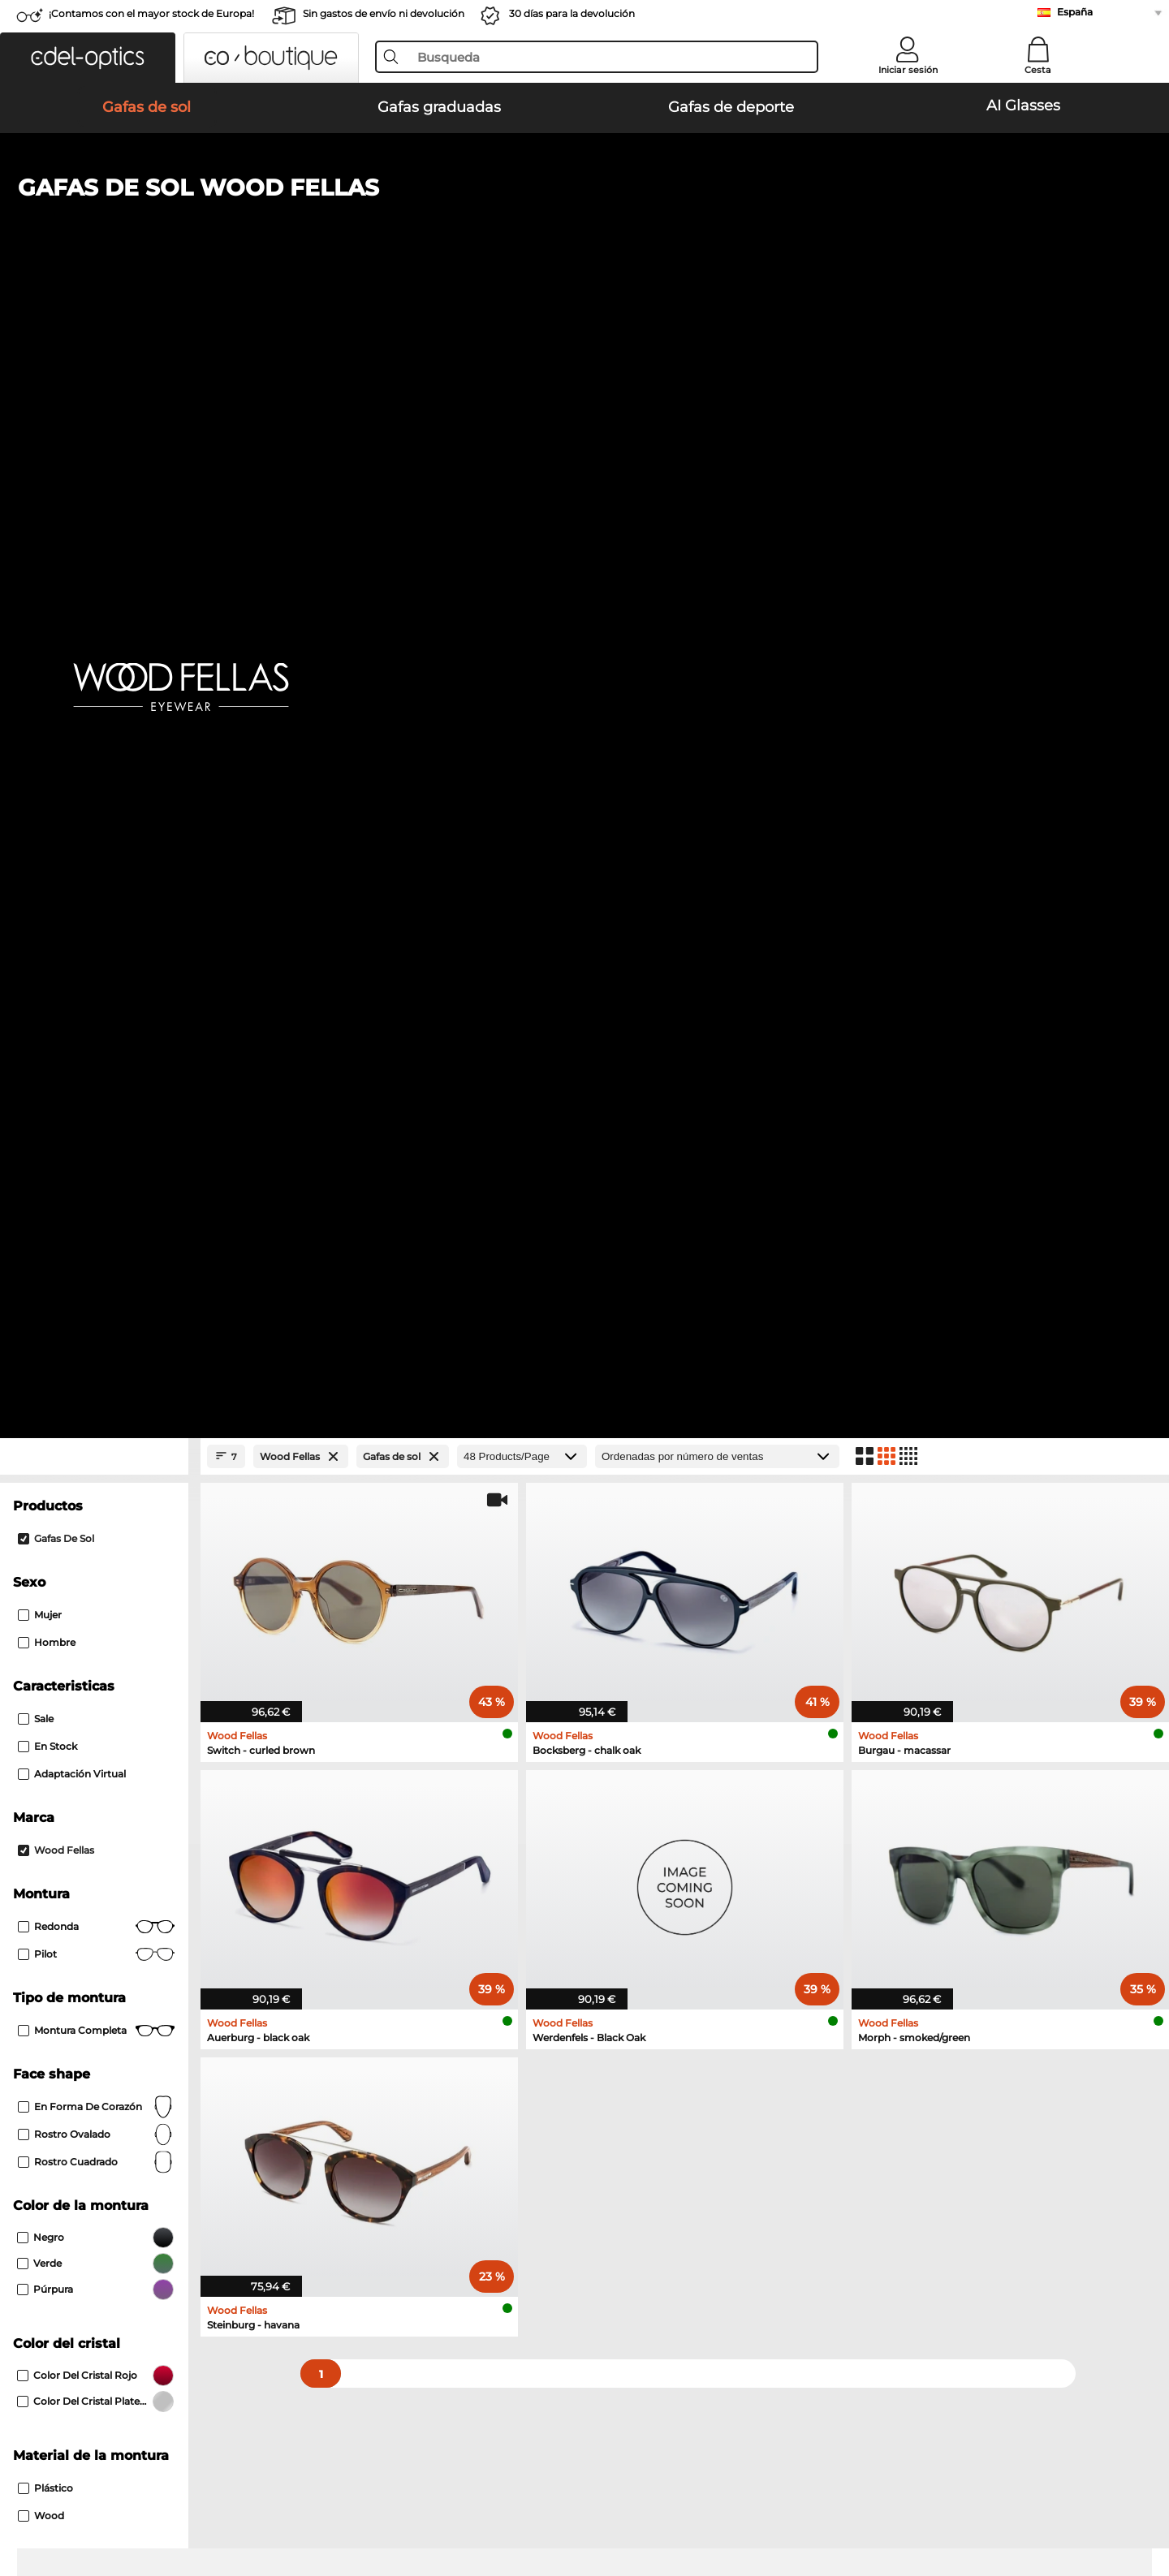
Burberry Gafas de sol (632, 1575)
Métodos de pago (450, 2190)
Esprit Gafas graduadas (651, 1771)
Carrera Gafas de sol (95, 1594)
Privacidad (198, 2498)
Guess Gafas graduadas (652, 1693)
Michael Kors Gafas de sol (110, 1614)
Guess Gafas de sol (625, 1594)
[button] (87, 57)
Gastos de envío (446, 2209)
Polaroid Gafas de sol (631, 1555)
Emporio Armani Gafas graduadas (133, 1771)
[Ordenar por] (717, 366)
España (1075, 12)
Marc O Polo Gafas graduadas (121, 1732)
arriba (1108, 2498)
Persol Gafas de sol (92, 1575)
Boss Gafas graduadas (648, 1732)
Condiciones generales (102, 2498)
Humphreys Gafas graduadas (120, 1752)
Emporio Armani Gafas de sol (654, 1536)
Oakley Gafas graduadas (107, 1713)
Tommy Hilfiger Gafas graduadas (677, 1752)
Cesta (1037, 69)
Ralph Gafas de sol (624, 1614)
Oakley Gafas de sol (94, 1555)
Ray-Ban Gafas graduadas (111, 1693)
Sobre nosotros (85, 2164)
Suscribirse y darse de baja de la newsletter (884, 2190)
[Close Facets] (94, 366)
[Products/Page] (522, 366)
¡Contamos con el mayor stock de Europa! (151, 13)
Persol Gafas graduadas (652, 1713)
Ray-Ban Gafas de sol (98, 1536)
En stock (47, 656)
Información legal (282, 2498)
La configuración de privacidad (124, 2190)
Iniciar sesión (908, 69)
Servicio (426, 2164)
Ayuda (785, 2164)
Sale (36, 628)
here (434, 1966)
